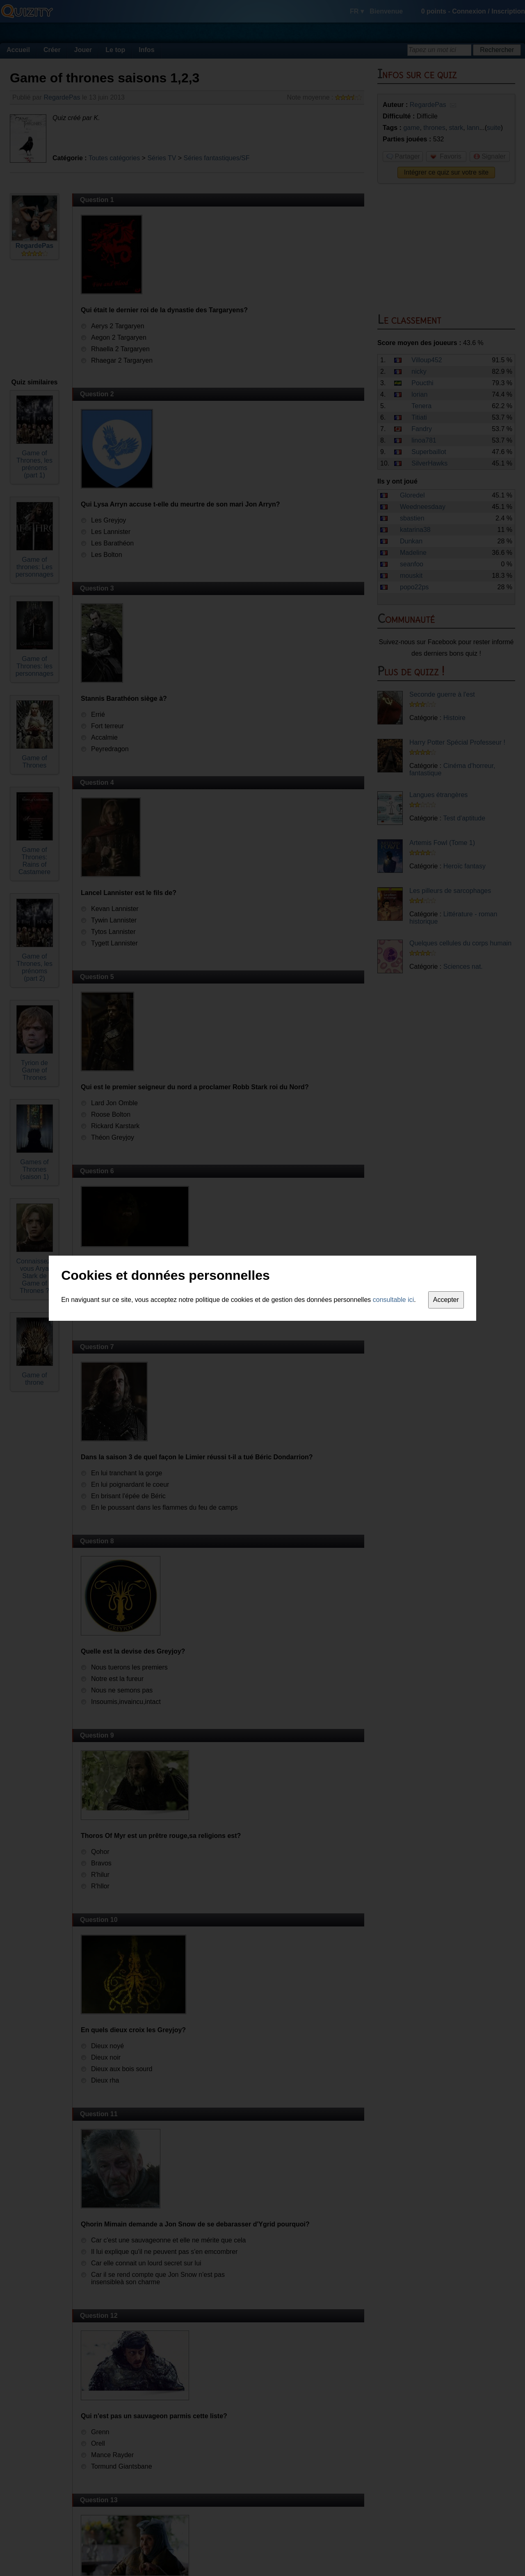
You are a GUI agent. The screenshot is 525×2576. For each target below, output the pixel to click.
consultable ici (393, 1299)
